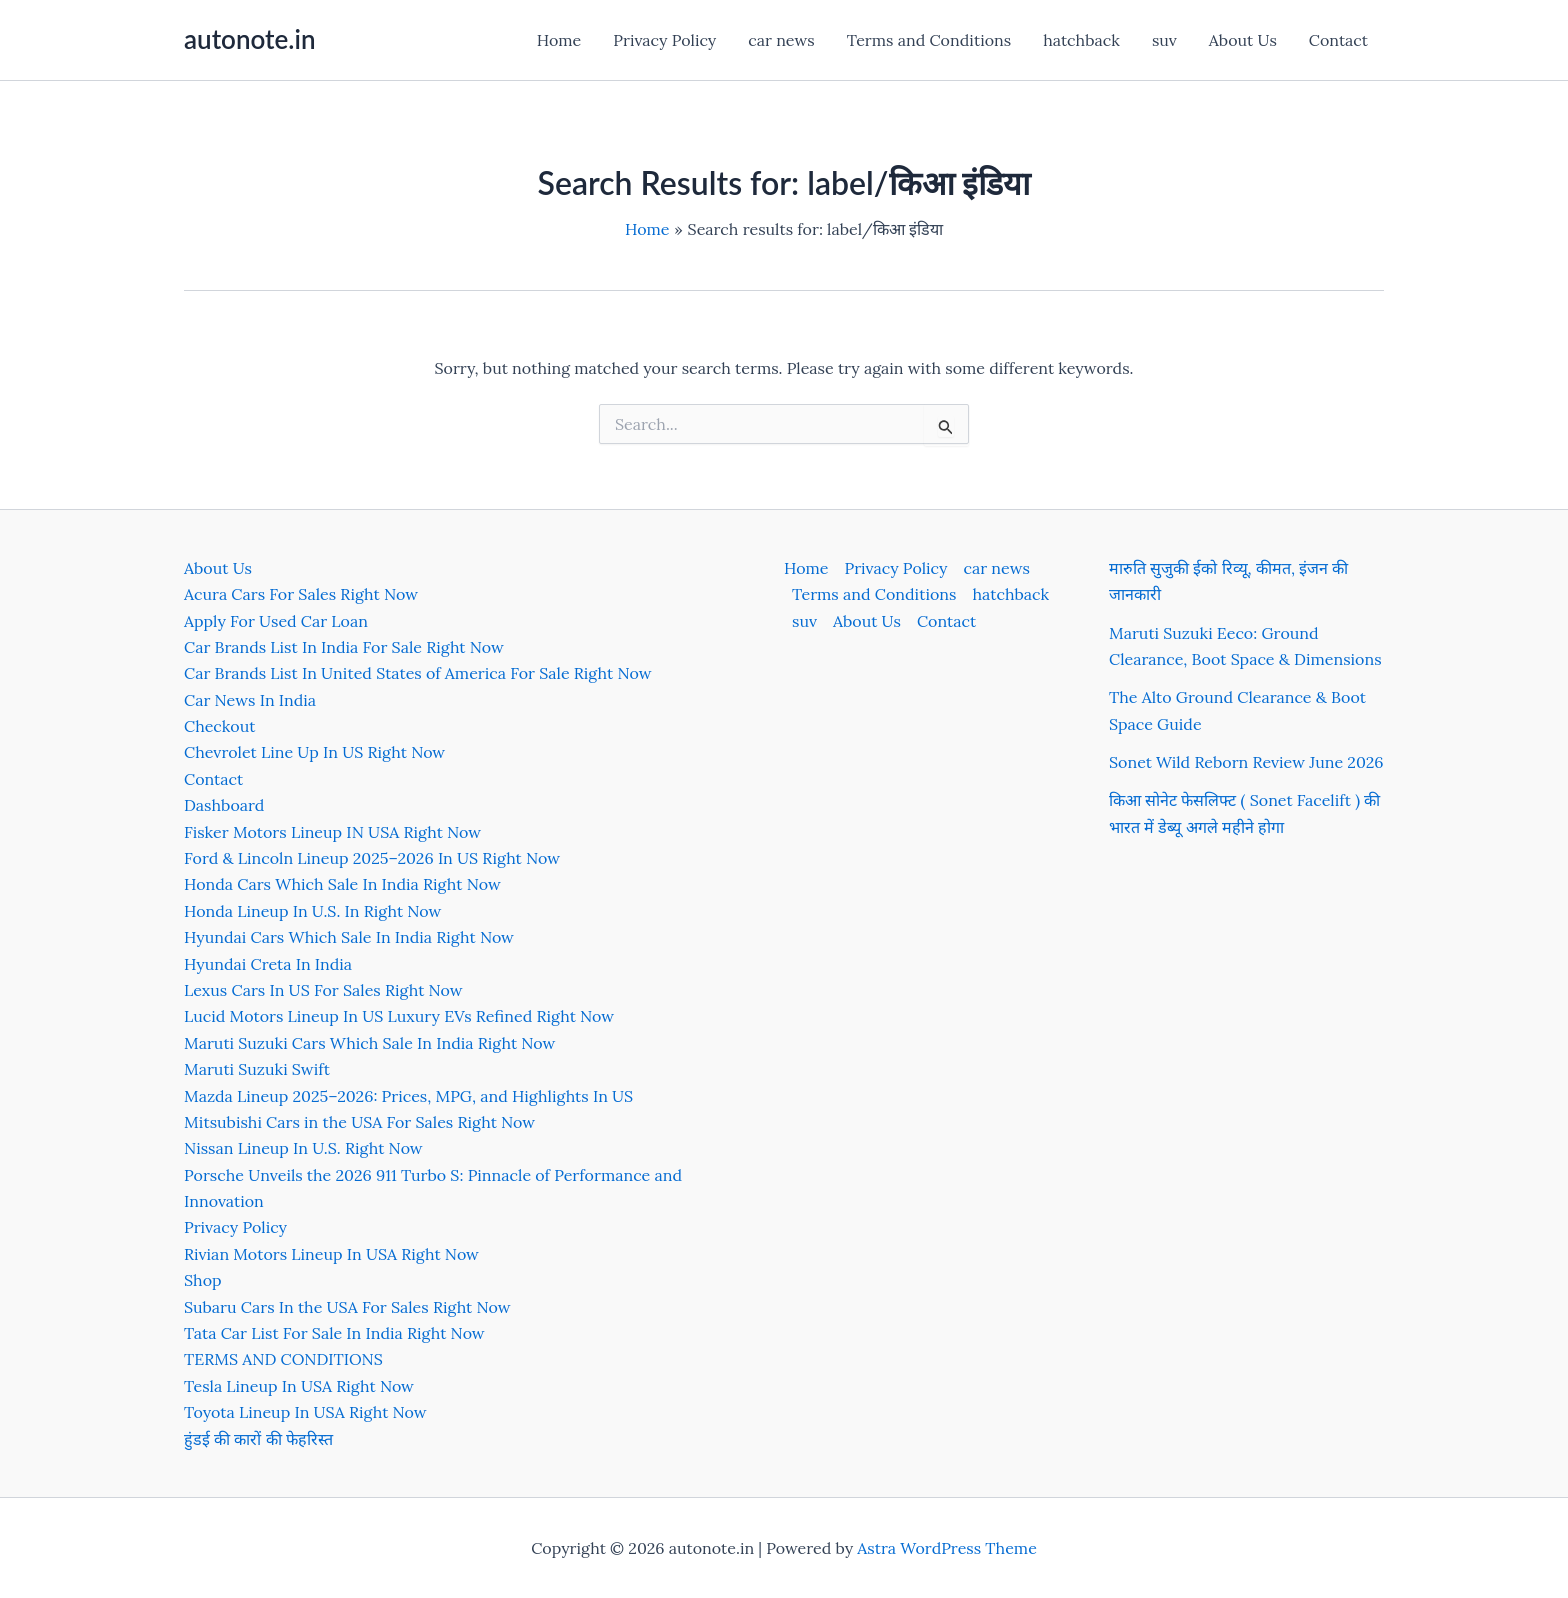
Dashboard (224, 805)
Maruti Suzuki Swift (257, 1069)
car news (781, 40)
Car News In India (250, 700)
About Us (1243, 40)
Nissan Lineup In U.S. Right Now (303, 1148)
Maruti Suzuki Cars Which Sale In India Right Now (369, 1043)
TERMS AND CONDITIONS (283, 1359)
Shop (203, 1280)
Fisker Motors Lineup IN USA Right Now (332, 832)
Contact (1338, 40)
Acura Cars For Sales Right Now (301, 594)
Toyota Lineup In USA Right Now (305, 1412)
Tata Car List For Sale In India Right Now (334, 1333)
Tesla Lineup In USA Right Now (299, 1386)
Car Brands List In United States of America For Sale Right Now (417, 673)
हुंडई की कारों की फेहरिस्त (258, 1439)
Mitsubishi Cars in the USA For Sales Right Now (359, 1122)
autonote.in (249, 39)
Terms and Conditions (929, 40)
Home (559, 40)
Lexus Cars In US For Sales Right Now (323, 990)
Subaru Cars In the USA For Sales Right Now (347, 1307)
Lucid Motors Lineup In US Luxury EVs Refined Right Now (399, 1016)
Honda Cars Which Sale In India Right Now (342, 884)
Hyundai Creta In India (268, 964)
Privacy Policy (664, 40)
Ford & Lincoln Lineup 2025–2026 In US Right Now (372, 858)
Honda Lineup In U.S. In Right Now (312, 911)
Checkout (219, 726)
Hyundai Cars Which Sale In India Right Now (349, 937)
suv (1164, 40)
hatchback (1081, 40)
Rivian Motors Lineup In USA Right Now (331, 1254)
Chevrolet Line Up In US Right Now (314, 752)
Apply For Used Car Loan (276, 621)
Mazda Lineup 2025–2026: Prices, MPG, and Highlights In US (408, 1096)
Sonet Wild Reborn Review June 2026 (1246, 762)
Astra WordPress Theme (947, 1548)
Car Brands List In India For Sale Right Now (344, 647)
